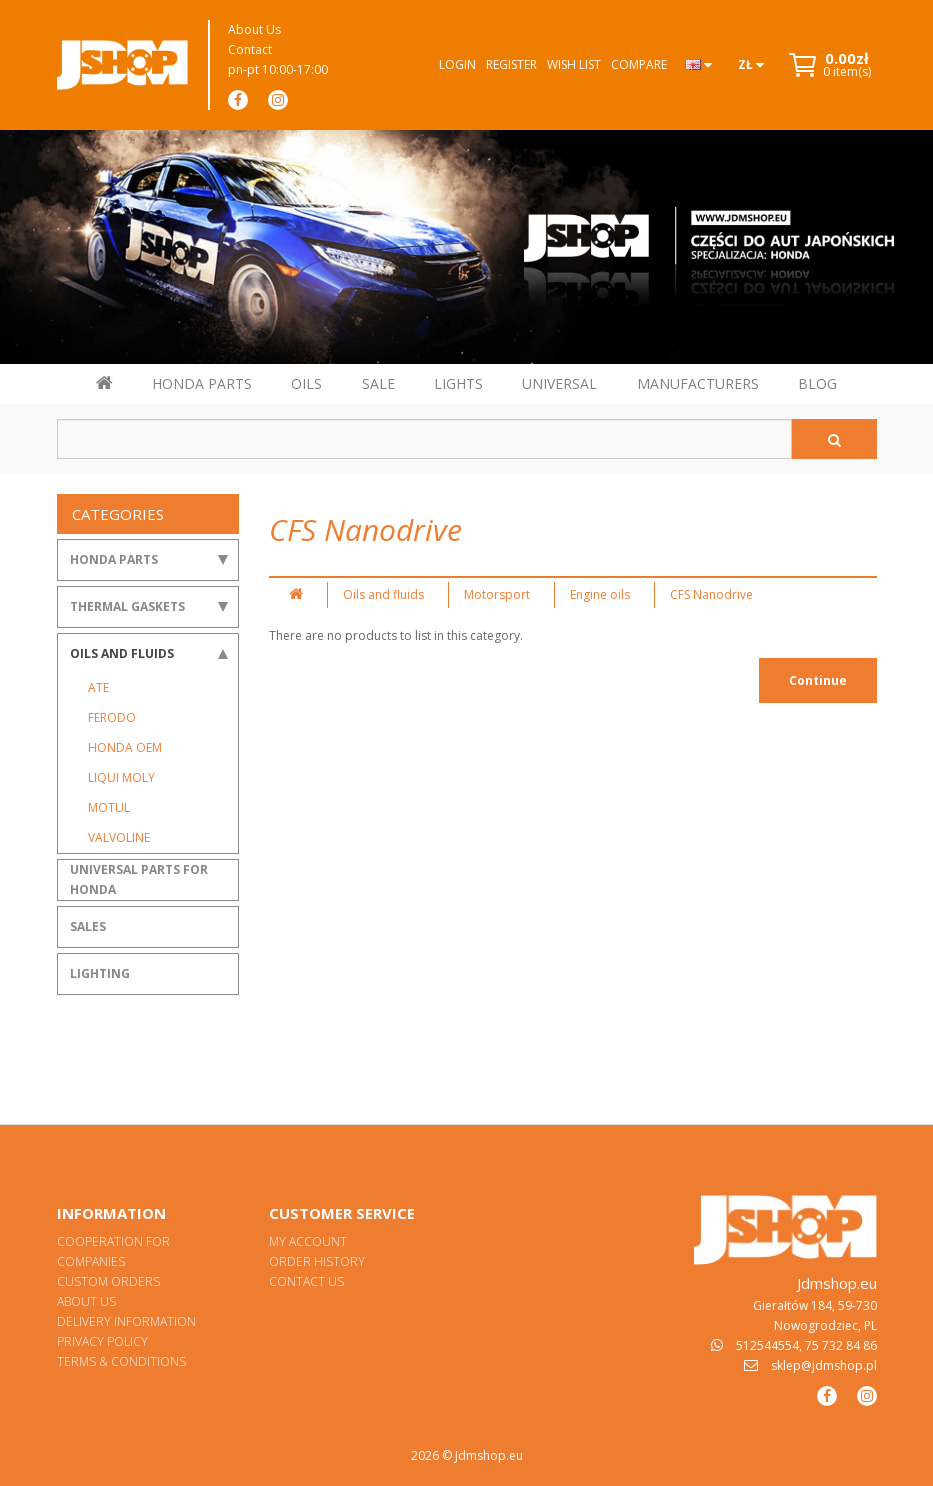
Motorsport (497, 594)
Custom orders (108, 1281)
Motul (109, 807)
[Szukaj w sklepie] (424, 439)
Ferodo (112, 717)
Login (457, 64)
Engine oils (600, 594)
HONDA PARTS (202, 383)
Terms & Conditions (121, 1361)
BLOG (817, 383)
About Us (254, 29)
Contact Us (306, 1281)
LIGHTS (458, 383)
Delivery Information (126, 1321)
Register (511, 64)
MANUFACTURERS (698, 383)
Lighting (100, 973)
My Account (308, 1241)
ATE (98, 687)
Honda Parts (114, 559)
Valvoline (119, 837)
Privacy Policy (102, 1341)
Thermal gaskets (127, 606)
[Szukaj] (834, 439)
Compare (639, 64)
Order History (317, 1261)
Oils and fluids (122, 653)
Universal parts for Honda (139, 879)
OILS (306, 383)
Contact (250, 49)
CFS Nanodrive (711, 594)
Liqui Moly (121, 777)
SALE (378, 383)
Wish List (574, 64)
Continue (818, 680)
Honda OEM (125, 747)
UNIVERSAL (559, 383)
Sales (88, 926)
